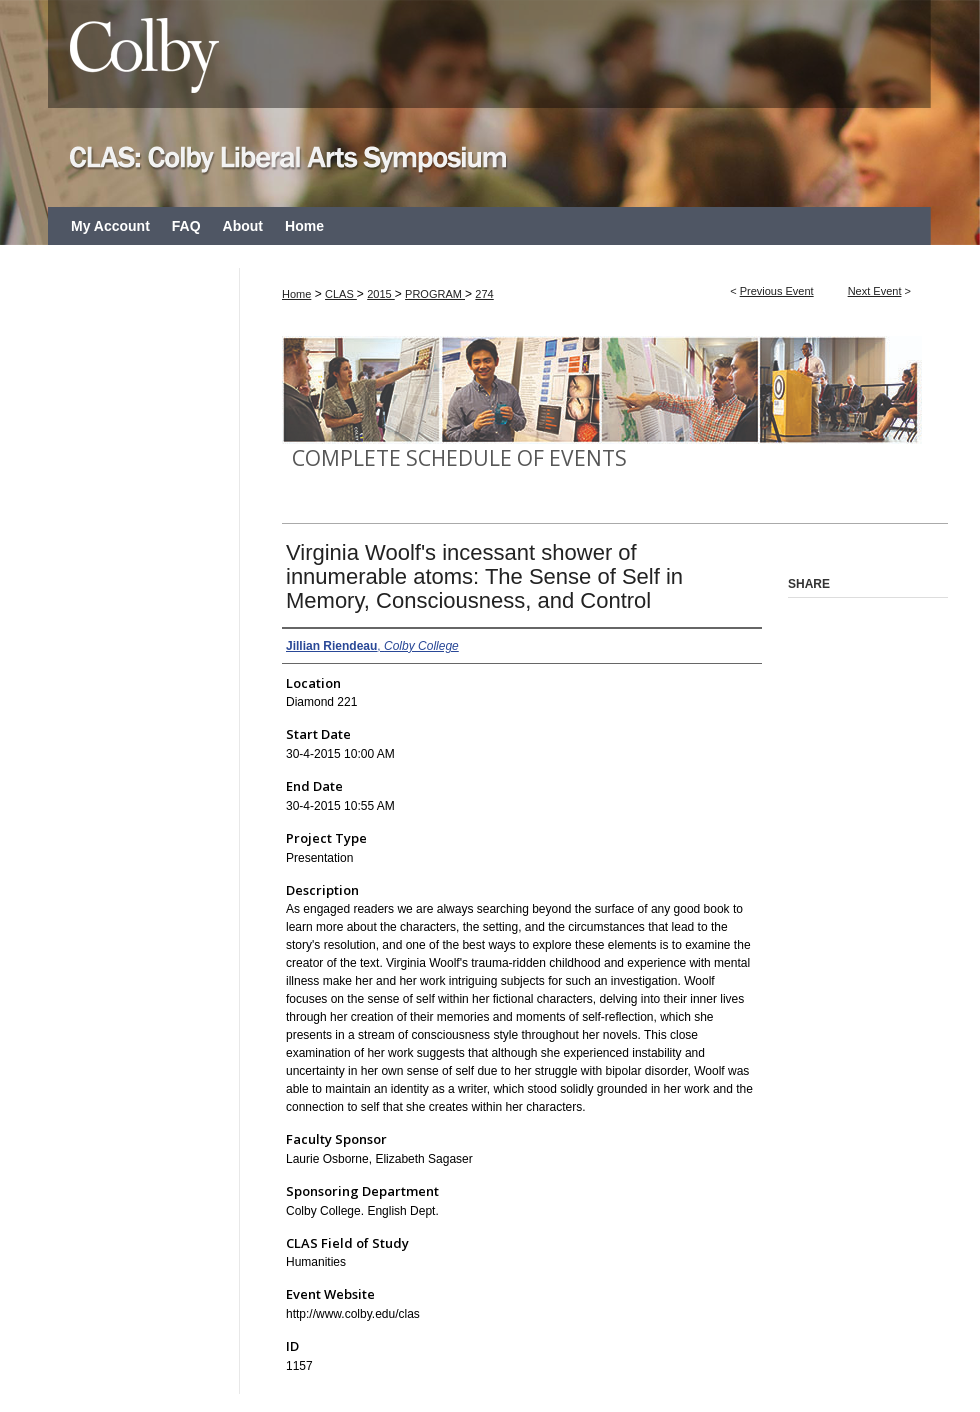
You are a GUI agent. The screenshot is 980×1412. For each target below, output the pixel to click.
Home (296, 294)
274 (484, 294)
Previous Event (777, 291)
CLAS (341, 294)
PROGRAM (435, 294)
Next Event (875, 291)
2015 (381, 294)
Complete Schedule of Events (459, 458)
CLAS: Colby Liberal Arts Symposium (490, 103)
